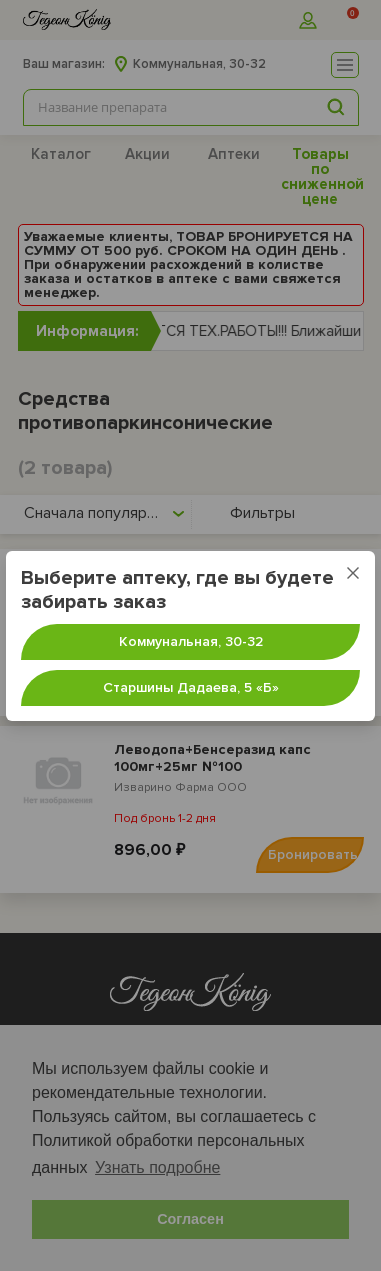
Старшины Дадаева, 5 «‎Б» (191, 687)
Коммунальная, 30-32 (191, 641)
